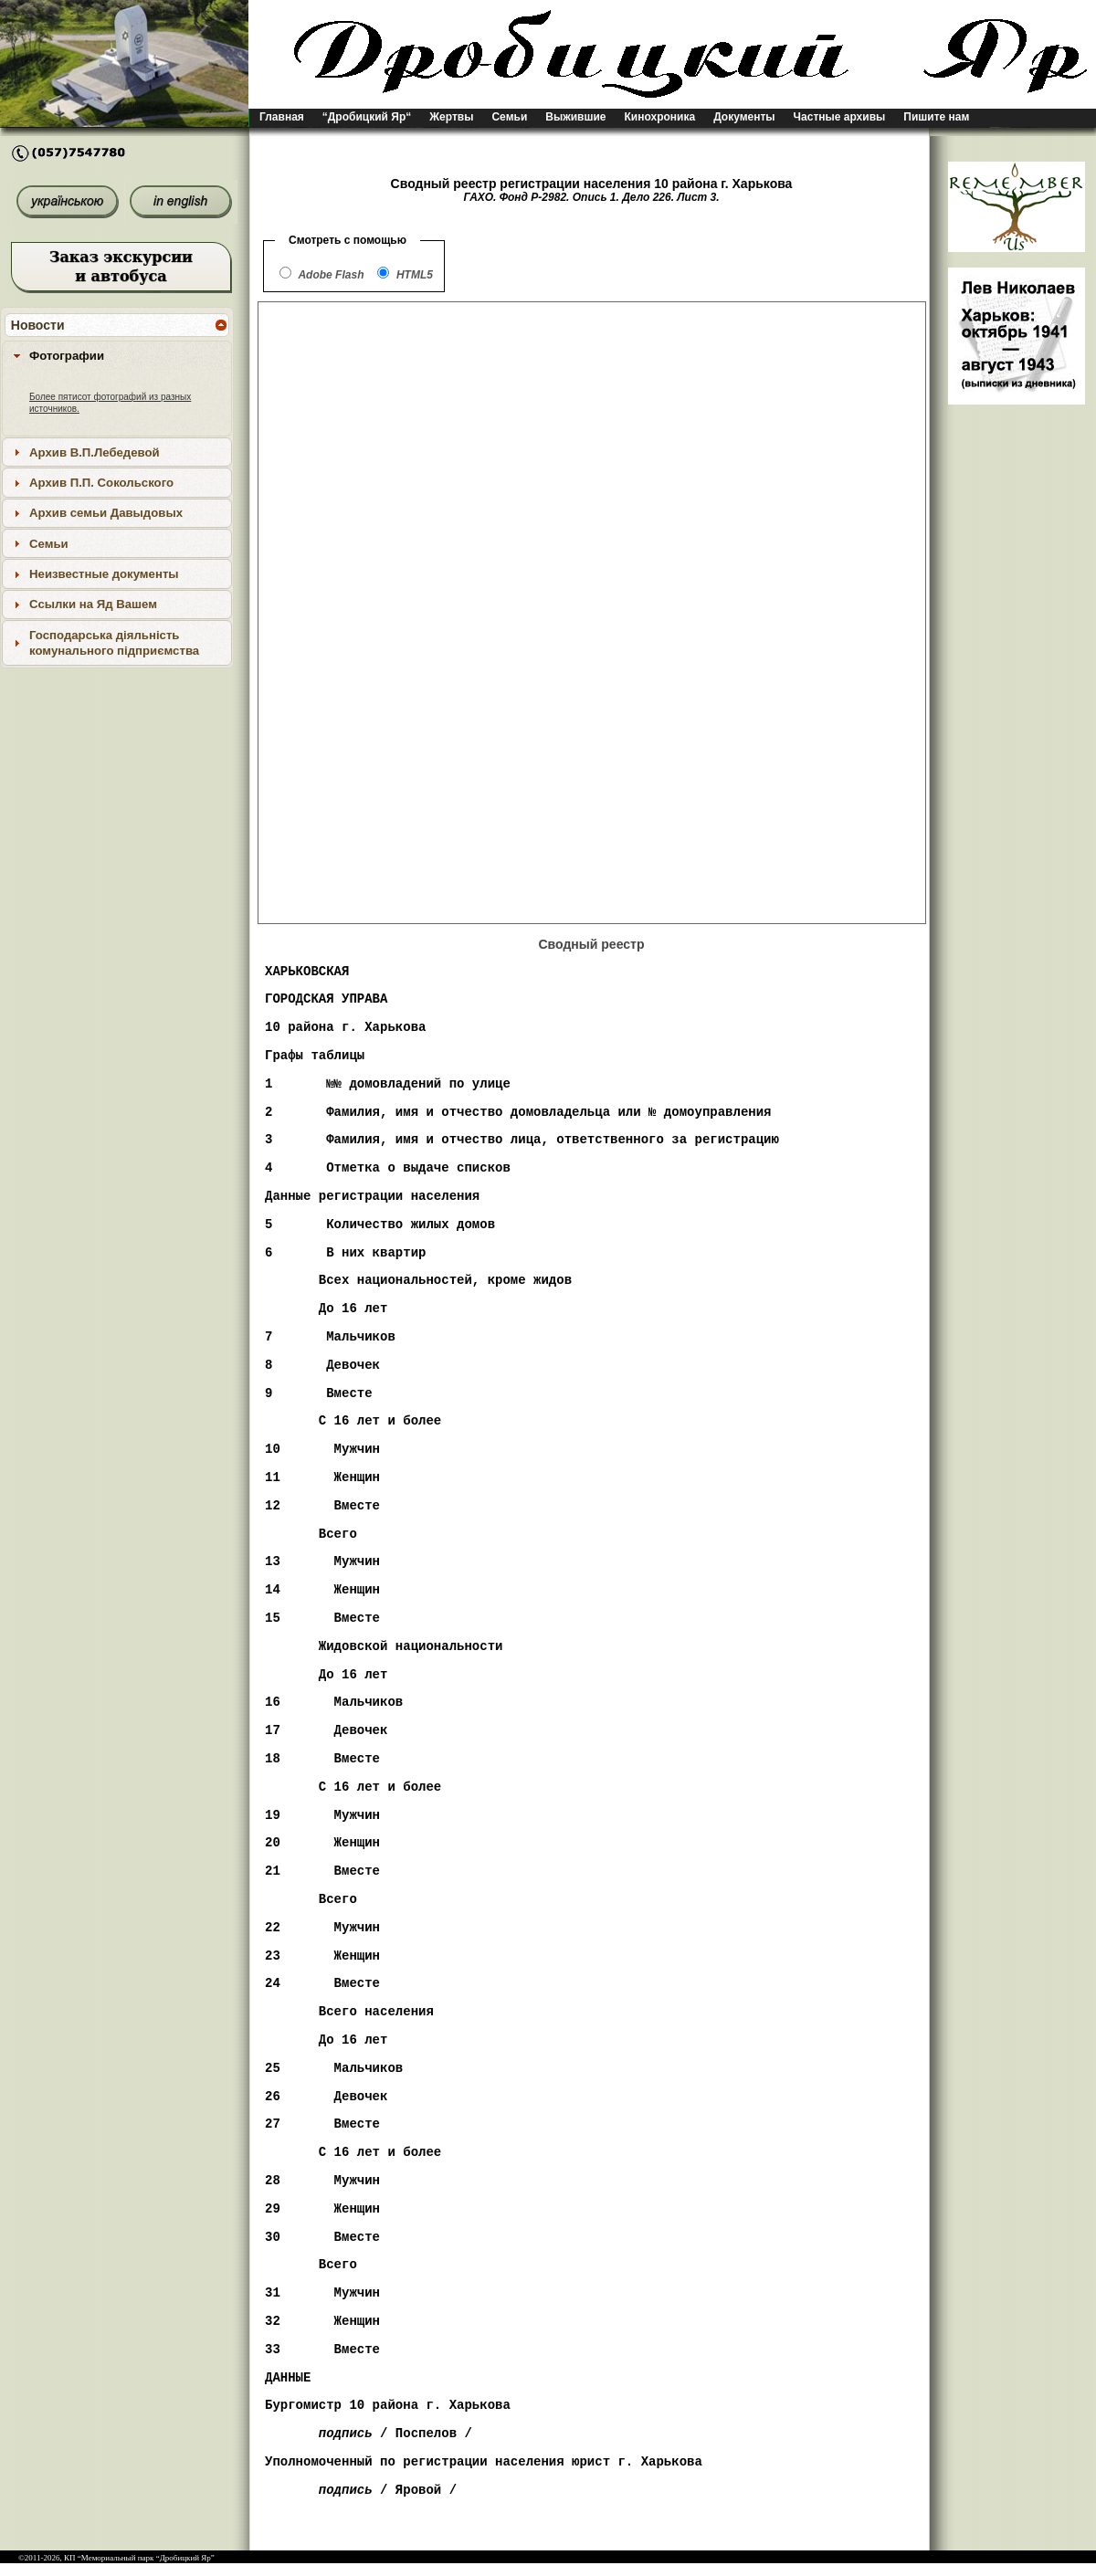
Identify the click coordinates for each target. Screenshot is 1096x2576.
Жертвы (451, 116)
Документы (744, 116)
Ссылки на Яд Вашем (93, 604)
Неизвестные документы (104, 574)
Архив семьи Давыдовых (106, 513)
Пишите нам (936, 116)
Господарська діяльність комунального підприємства (114, 642)
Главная (281, 116)
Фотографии (66, 356)
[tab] (117, 355)
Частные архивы (840, 116)
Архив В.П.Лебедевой (94, 452)
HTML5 (414, 274)
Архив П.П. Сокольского (101, 482)
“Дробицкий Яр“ (366, 116)
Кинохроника (660, 116)
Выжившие (575, 116)
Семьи (509, 116)
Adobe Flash (331, 274)
